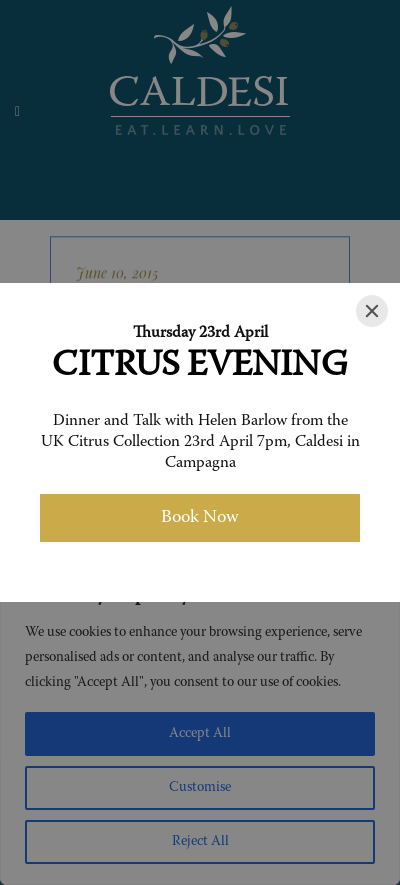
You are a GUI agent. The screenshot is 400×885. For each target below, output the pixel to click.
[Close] (372, 311)
